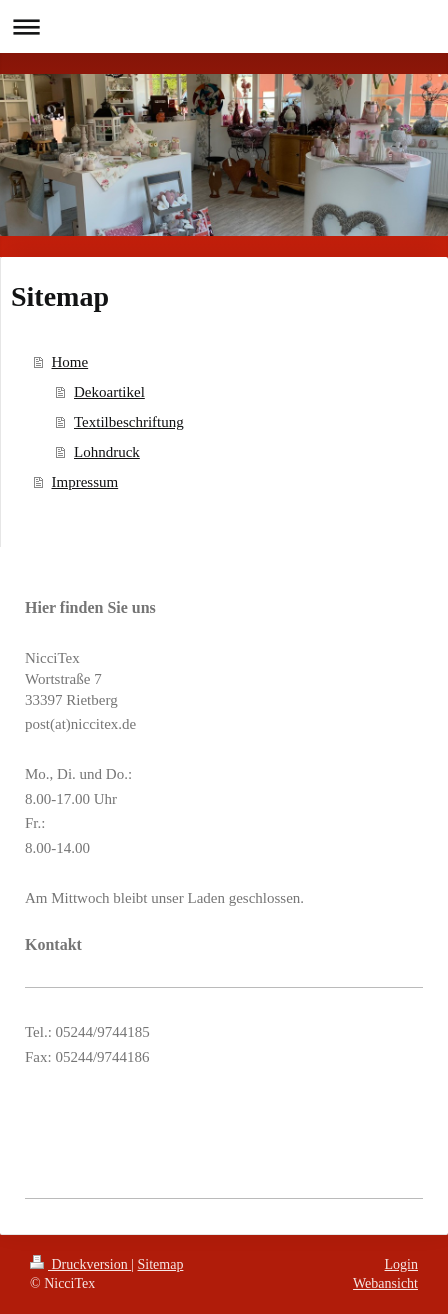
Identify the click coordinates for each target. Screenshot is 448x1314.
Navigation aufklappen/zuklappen (224, 26)
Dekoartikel (109, 392)
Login (401, 1264)
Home (70, 362)
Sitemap (161, 1264)
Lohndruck (107, 452)
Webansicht (385, 1283)
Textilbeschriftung (129, 422)
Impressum (85, 482)
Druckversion (80, 1264)
